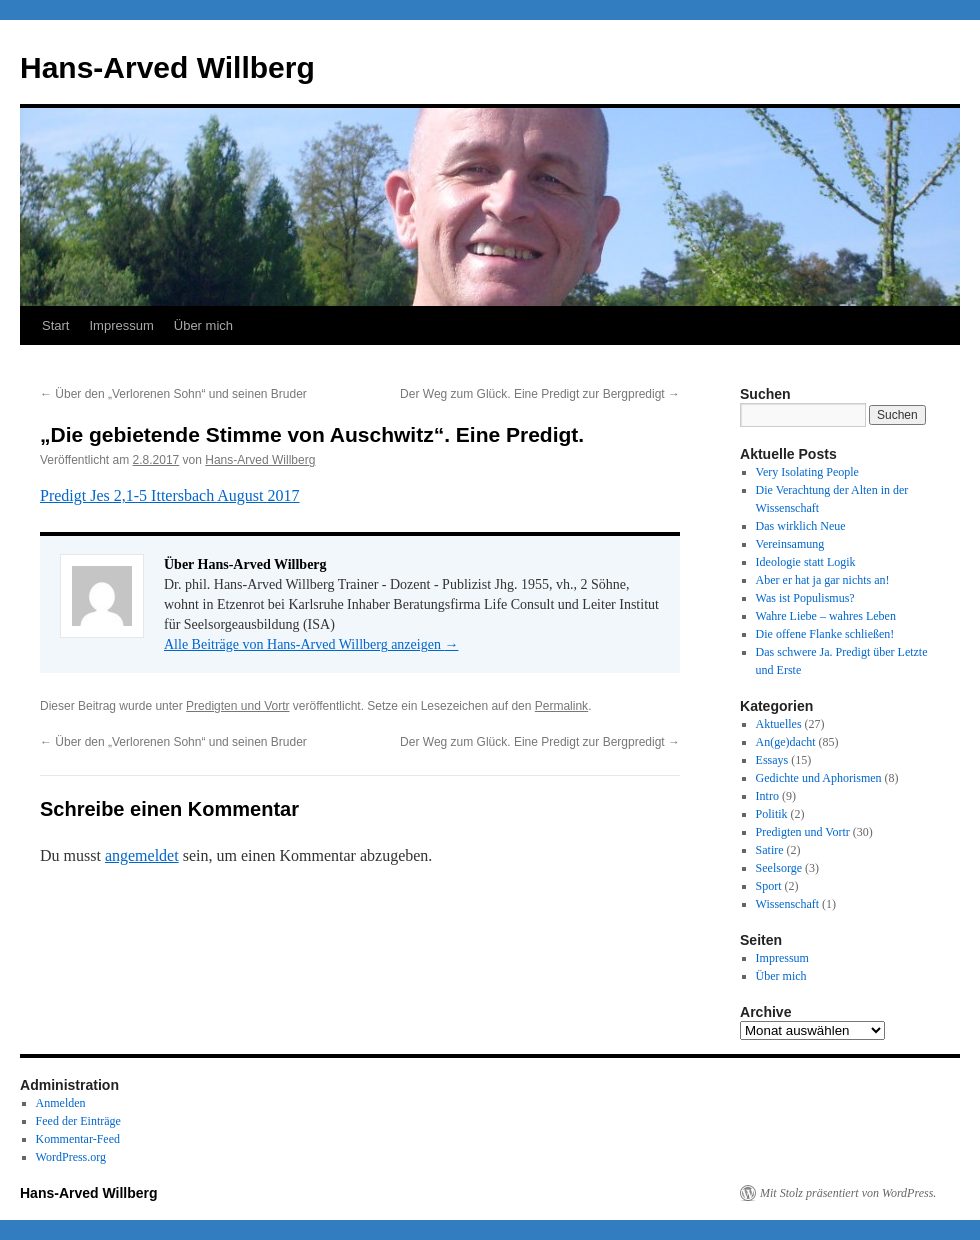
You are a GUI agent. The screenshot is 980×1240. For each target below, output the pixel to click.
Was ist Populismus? (805, 598)
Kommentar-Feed (78, 1139)
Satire (770, 850)
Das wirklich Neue (801, 526)
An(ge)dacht (786, 742)
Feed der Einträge (78, 1121)
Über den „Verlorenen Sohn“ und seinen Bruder (173, 394)
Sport (769, 886)
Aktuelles (779, 724)
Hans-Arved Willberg (167, 67)
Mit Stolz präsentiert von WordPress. (848, 1193)
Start (55, 325)
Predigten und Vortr (237, 706)
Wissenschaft (788, 904)
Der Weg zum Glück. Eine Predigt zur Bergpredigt (540, 394)
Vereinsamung (790, 544)
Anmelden (61, 1103)
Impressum (121, 325)
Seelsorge (779, 868)
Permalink (561, 706)
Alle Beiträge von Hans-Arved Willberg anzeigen (311, 644)
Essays (772, 760)
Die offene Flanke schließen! (825, 634)
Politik (772, 814)
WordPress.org (71, 1157)
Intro (767, 796)
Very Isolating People (807, 472)
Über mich (203, 325)
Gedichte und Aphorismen (819, 778)
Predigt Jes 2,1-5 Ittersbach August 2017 (170, 495)
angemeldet (142, 855)
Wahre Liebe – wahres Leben (826, 616)
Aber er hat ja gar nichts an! (823, 580)
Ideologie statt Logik (806, 562)
